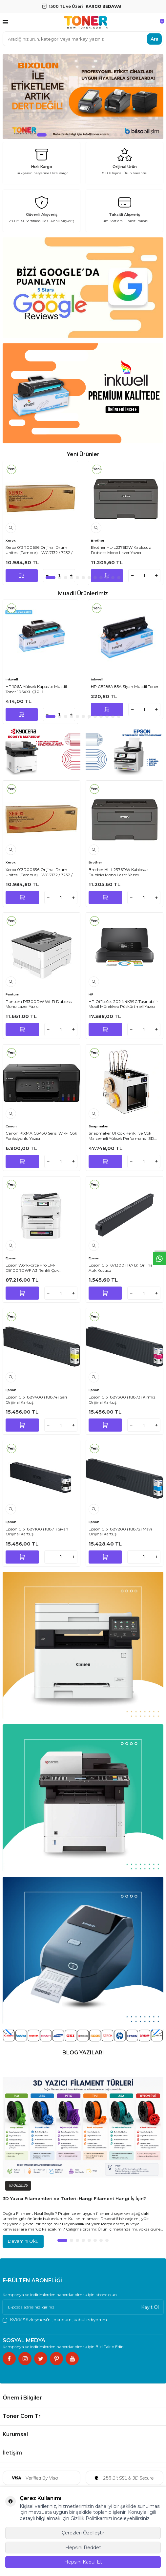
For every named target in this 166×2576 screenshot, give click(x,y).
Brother (97, 540)
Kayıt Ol (150, 2307)
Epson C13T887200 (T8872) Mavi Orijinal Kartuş (120, 1532)
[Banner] (41, 751)
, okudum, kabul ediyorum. (55, 2320)
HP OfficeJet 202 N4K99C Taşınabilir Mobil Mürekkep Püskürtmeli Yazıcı (123, 1004)
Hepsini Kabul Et (83, 2562)
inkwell (12, 679)
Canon (11, 1126)
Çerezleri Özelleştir (83, 2533)
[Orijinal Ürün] (124, 163)
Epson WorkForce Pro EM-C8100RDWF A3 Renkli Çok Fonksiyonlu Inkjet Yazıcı (32, 1268)
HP (91, 994)
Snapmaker (99, 1126)
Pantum (12, 994)
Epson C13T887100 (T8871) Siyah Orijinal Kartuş (37, 1532)
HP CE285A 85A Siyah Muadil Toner (124, 686)
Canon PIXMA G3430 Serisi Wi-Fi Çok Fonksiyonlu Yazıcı (41, 1136)
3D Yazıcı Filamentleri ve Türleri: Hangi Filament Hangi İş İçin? (74, 2198)
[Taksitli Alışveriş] (124, 211)
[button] (32, 135)
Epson (11, 1258)
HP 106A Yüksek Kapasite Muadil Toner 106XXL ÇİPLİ (36, 689)
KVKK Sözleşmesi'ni (31, 2319)
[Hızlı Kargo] (41, 163)
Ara (154, 39)
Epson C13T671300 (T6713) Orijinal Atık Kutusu (121, 1268)
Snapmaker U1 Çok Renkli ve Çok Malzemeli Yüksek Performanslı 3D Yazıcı (121, 1136)
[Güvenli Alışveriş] (41, 211)
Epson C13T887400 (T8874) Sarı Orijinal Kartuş (36, 1400)
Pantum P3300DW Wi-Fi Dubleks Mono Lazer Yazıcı (39, 1004)
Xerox (11, 540)
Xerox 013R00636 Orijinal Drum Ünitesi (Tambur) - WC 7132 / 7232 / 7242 (39, 550)
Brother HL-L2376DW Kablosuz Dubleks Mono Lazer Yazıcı (121, 550)
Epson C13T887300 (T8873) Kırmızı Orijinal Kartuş (122, 1400)
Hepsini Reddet (83, 2547)
